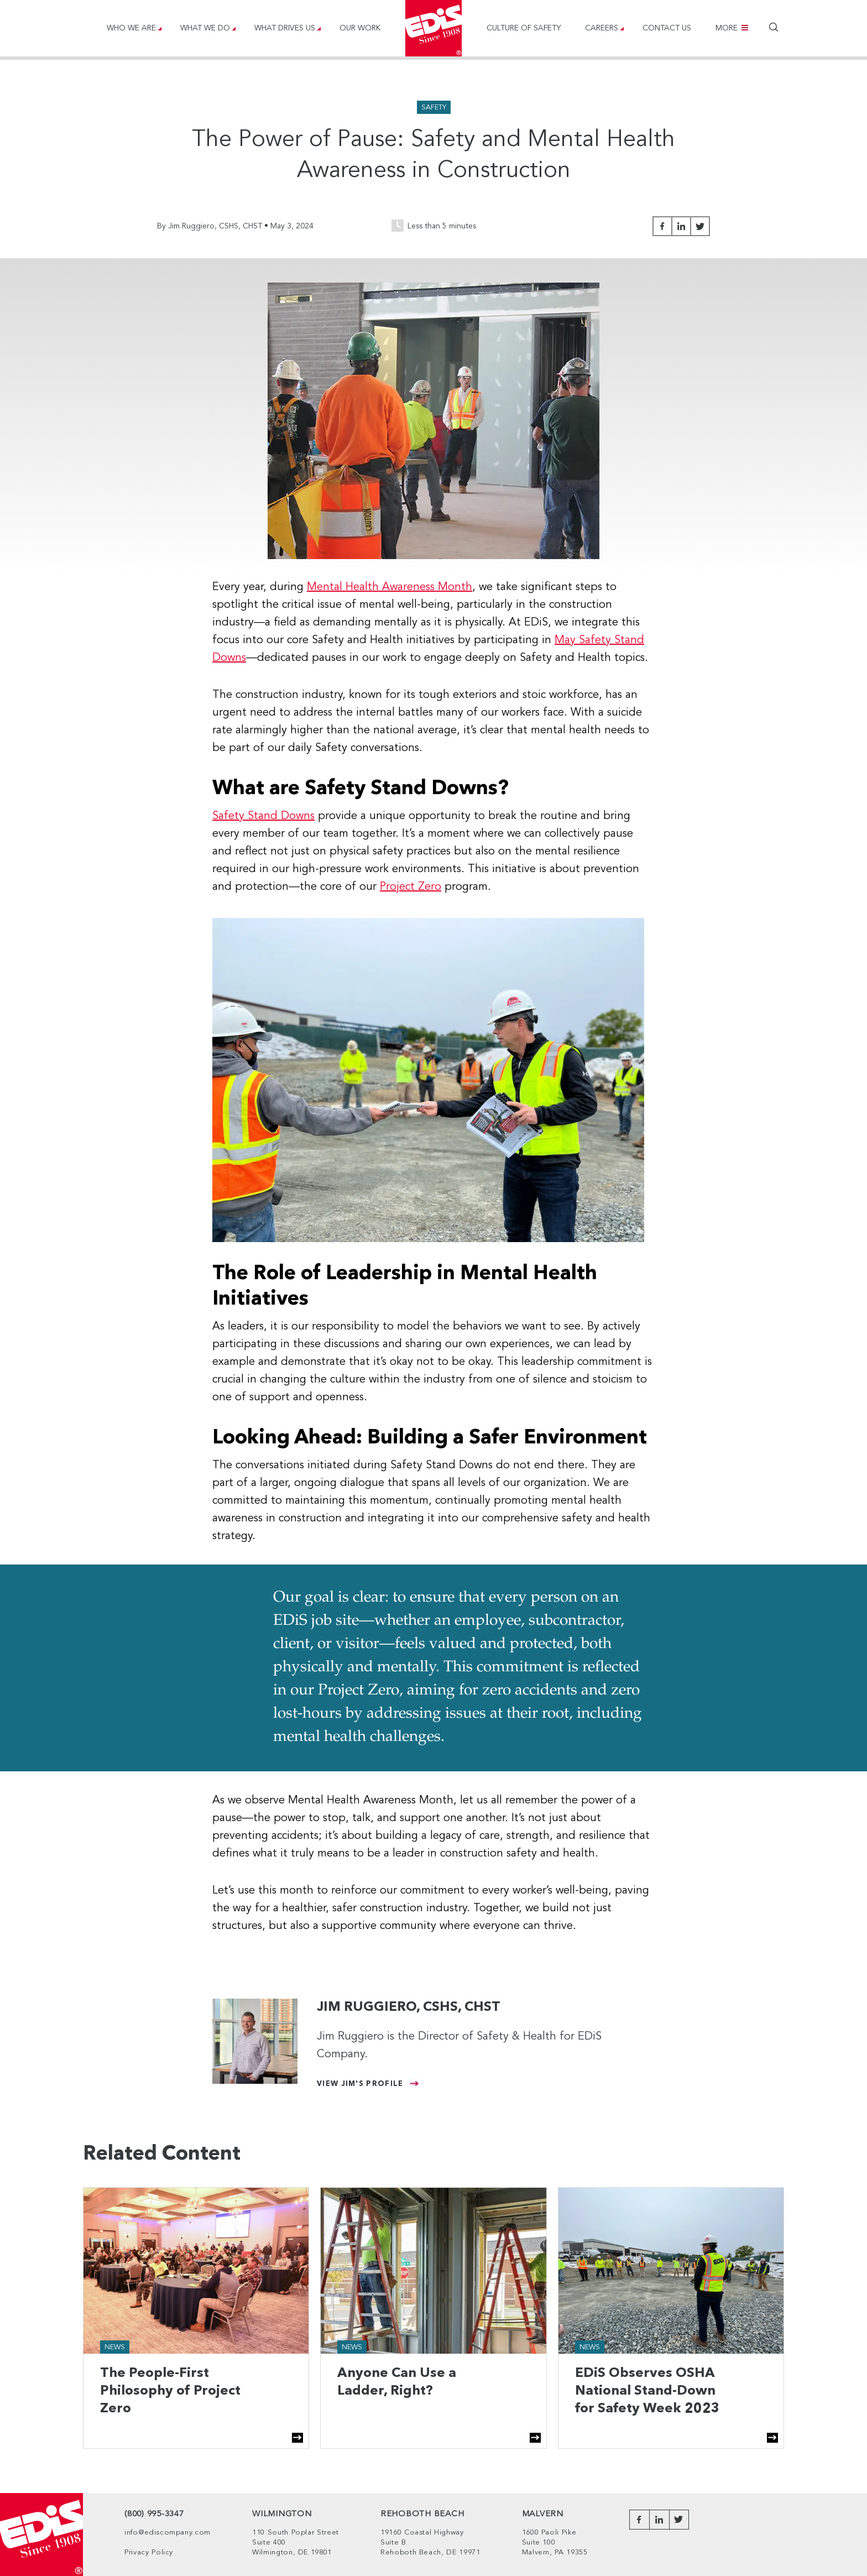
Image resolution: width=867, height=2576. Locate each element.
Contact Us (667, 28)
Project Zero (410, 887)
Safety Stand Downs (263, 816)
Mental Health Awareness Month (389, 587)
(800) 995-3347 (154, 2514)
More (726, 28)
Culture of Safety (524, 28)
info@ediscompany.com (167, 2532)
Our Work (360, 28)
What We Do (205, 28)
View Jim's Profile (360, 2084)
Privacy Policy (148, 2552)
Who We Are (131, 28)
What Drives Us (284, 28)
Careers (601, 28)
